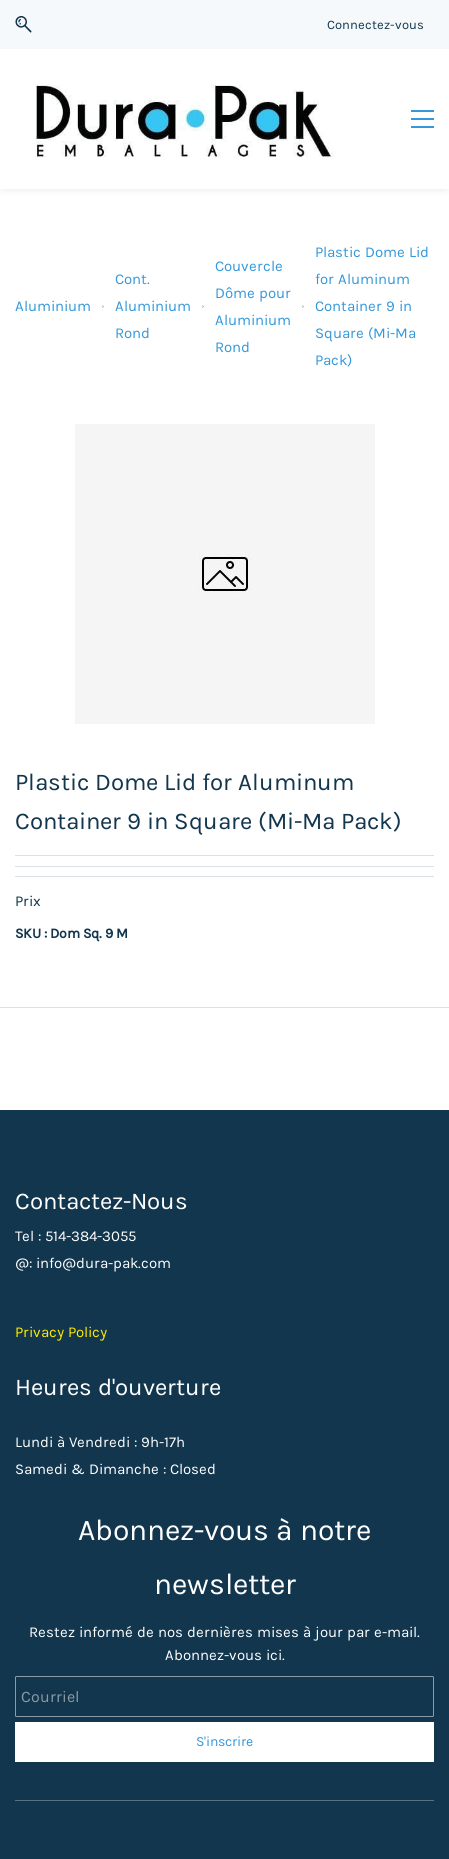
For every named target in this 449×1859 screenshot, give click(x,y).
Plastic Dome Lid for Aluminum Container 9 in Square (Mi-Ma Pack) (372, 306)
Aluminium (53, 306)
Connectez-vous (375, 24)
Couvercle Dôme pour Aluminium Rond (253, 306)
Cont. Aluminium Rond (153, 306)
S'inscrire (224, 1741)
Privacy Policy (61, 1332)
